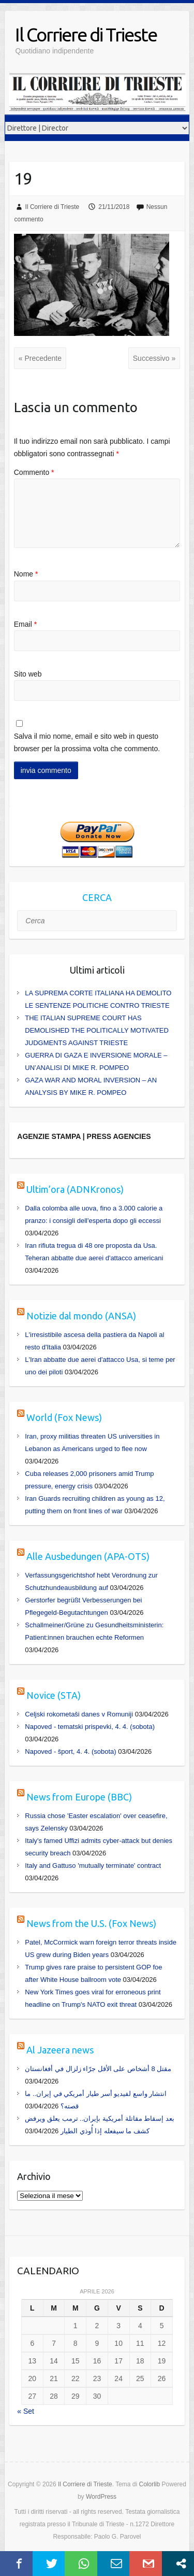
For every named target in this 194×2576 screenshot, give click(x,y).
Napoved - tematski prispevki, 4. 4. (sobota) (90, 1726)
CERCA (97, 897)
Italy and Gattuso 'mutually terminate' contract (93, 1865)
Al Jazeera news (60, 2050)
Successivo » (154, 358)
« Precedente (40, 358)
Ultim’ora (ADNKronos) (75, 1189)
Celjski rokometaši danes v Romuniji (79, 1714)
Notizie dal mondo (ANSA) (81, 1316)
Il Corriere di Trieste (86, 34)
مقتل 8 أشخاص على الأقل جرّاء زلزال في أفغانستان (98, 2069)
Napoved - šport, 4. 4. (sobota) (70, 1751)
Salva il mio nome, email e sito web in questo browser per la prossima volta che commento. (87, 742)
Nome (26, 574)
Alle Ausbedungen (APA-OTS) (88, 1556)
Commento (34, 472)
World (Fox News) (64, 1417)
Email (25, 624)
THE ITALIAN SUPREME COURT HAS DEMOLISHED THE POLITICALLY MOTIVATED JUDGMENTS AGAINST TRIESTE (97, 1030)
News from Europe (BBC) (79, 1797)
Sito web (28, 674)
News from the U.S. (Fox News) (91, 1923)
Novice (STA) (53, 1695)
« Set (25, 2411)
